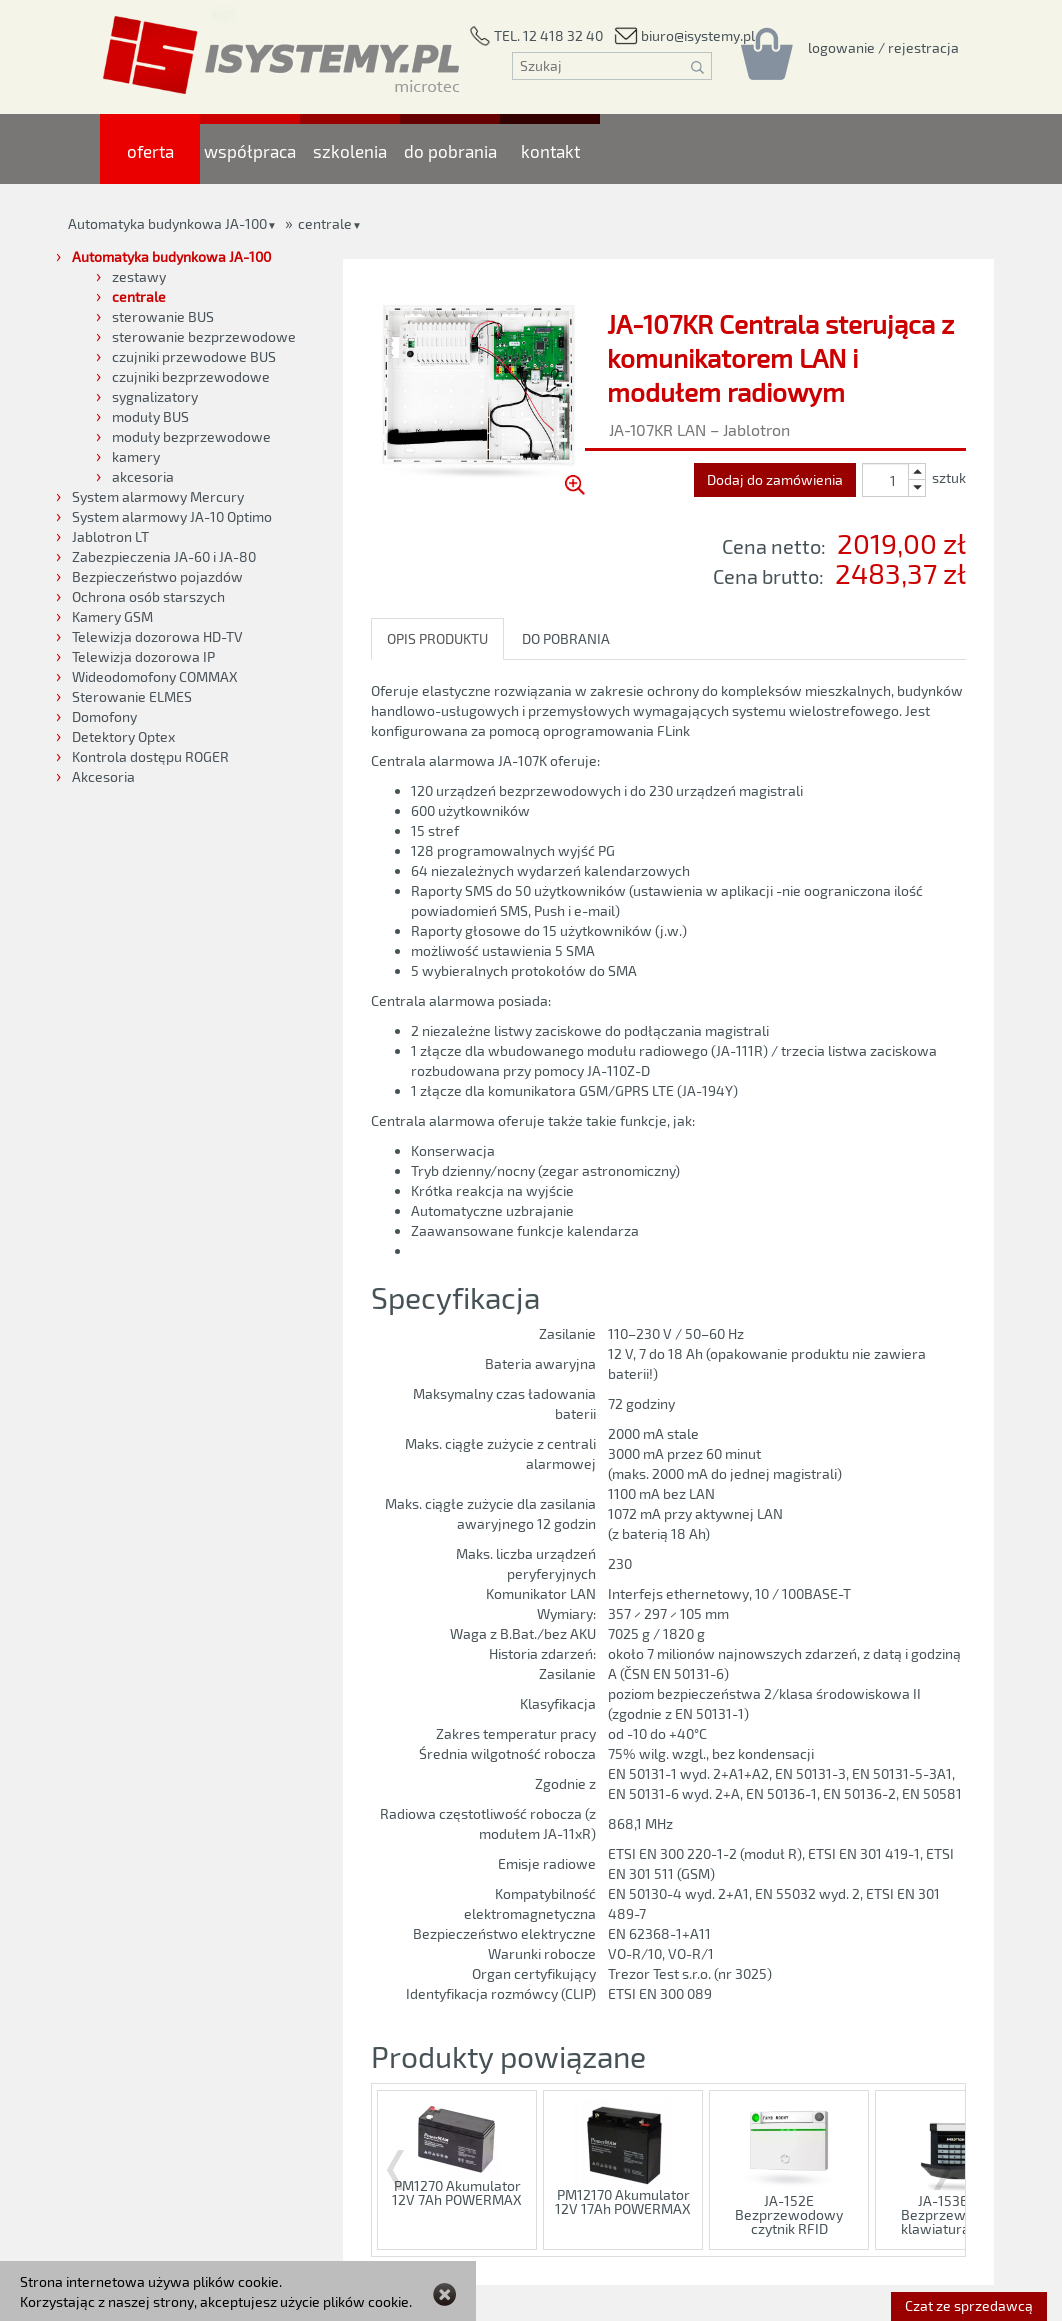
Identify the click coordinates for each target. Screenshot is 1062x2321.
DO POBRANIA (566, 638)
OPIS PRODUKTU (437, 638)
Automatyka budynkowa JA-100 (167, 223)
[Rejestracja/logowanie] (883, 47)
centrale (325, 223)
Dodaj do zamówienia (775, 479)
